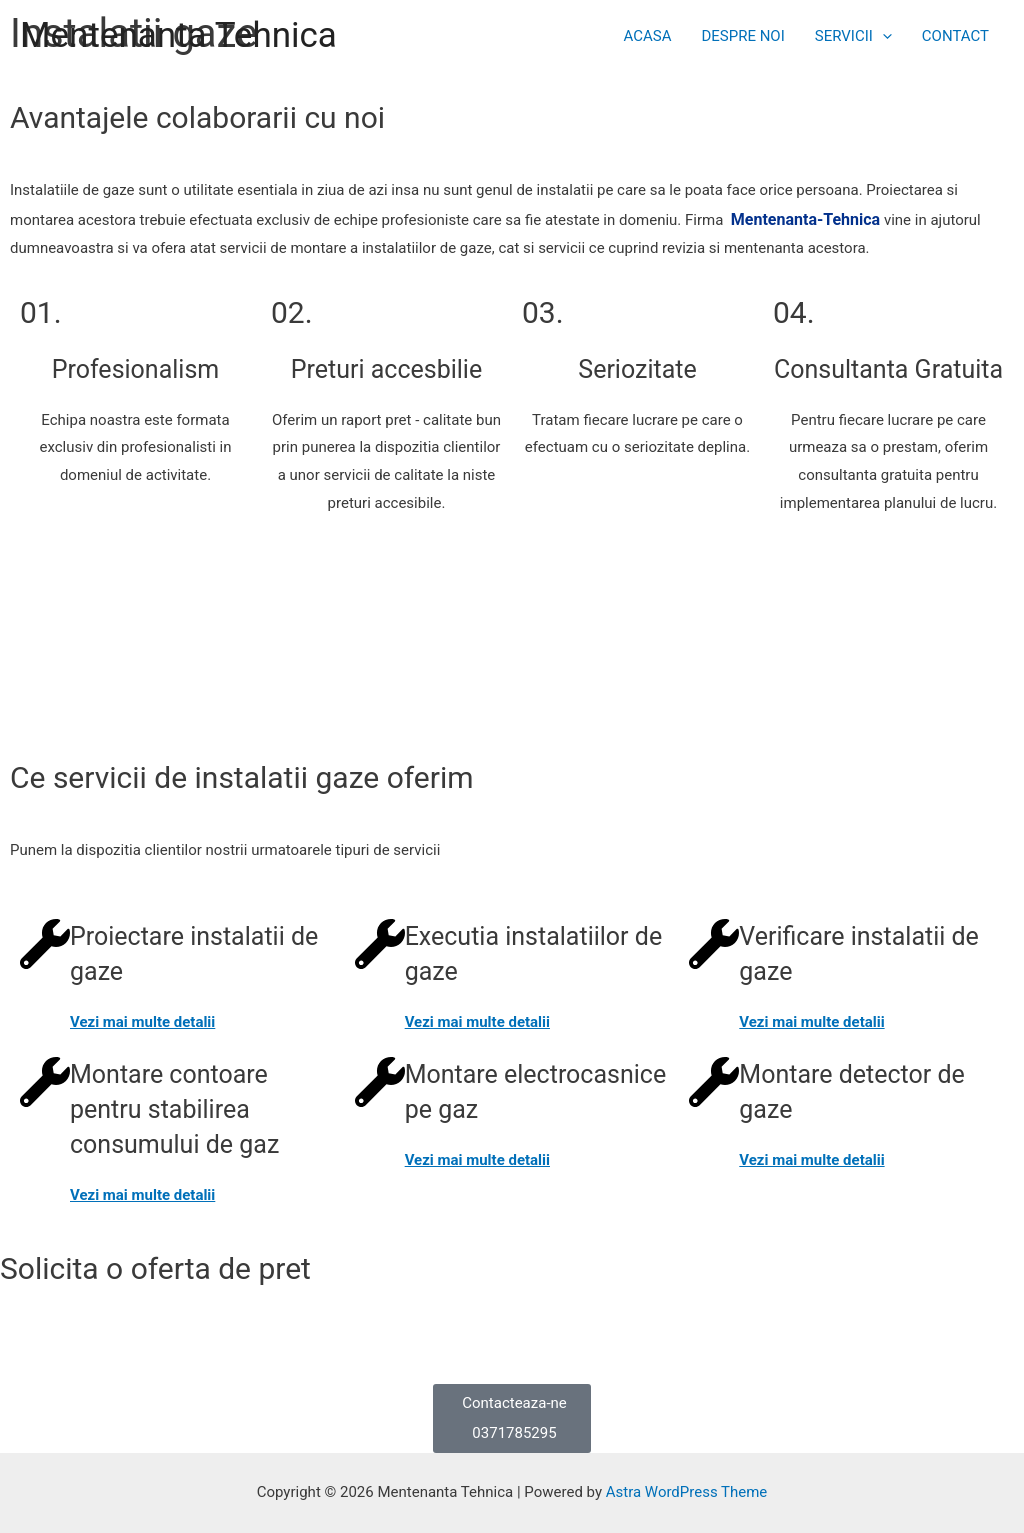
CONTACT (955, 36)
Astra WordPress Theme (687, 1492)
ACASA (647, 36)
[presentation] (882, 36)
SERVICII (853, 36)
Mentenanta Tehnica (178, 35)
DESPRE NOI (742, 36)
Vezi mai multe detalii (142, 1022)
